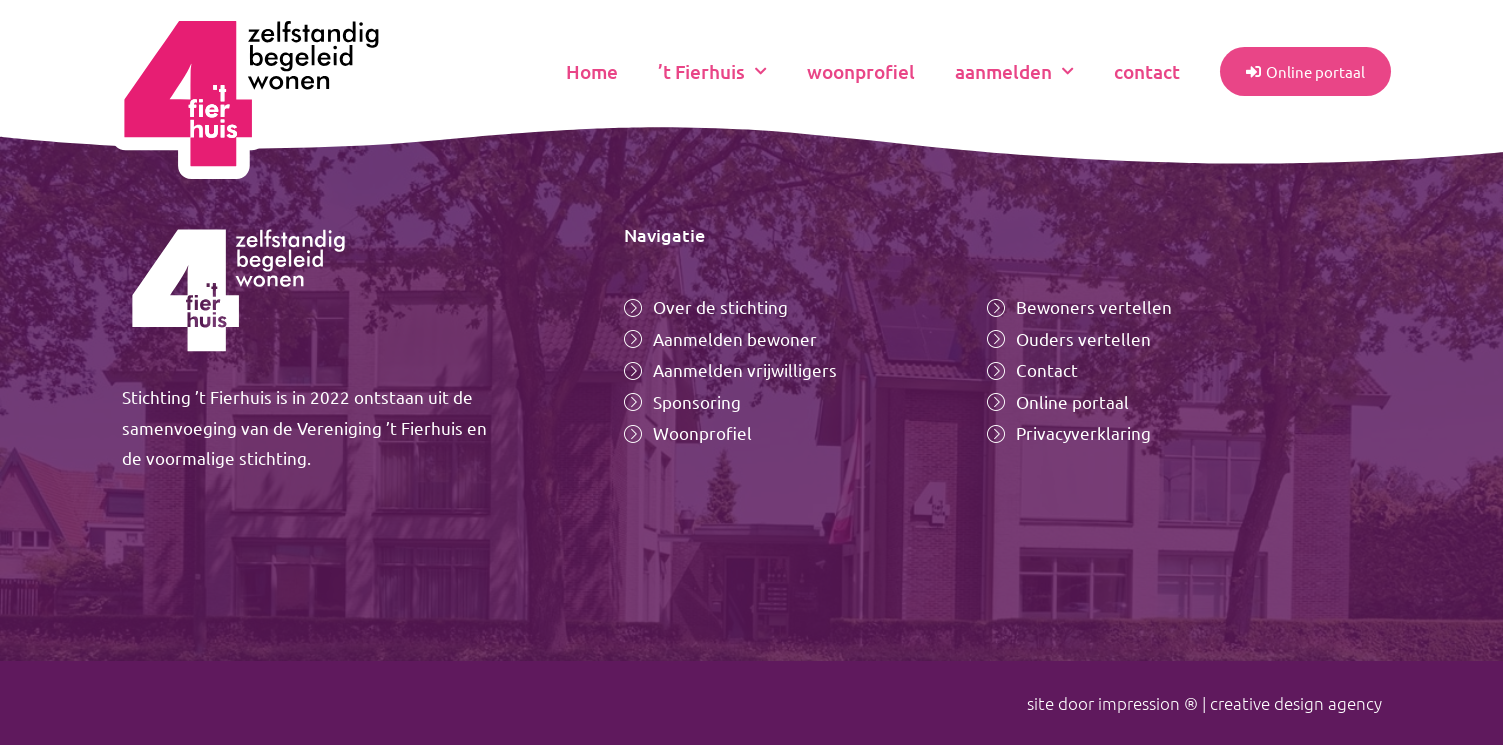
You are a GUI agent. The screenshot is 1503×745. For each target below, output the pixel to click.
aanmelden (1014, 71)
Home (592, 71)
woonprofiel (861, 71)
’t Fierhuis (712, 71)
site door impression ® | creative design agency (1204, 703)
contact (1147, 71)
